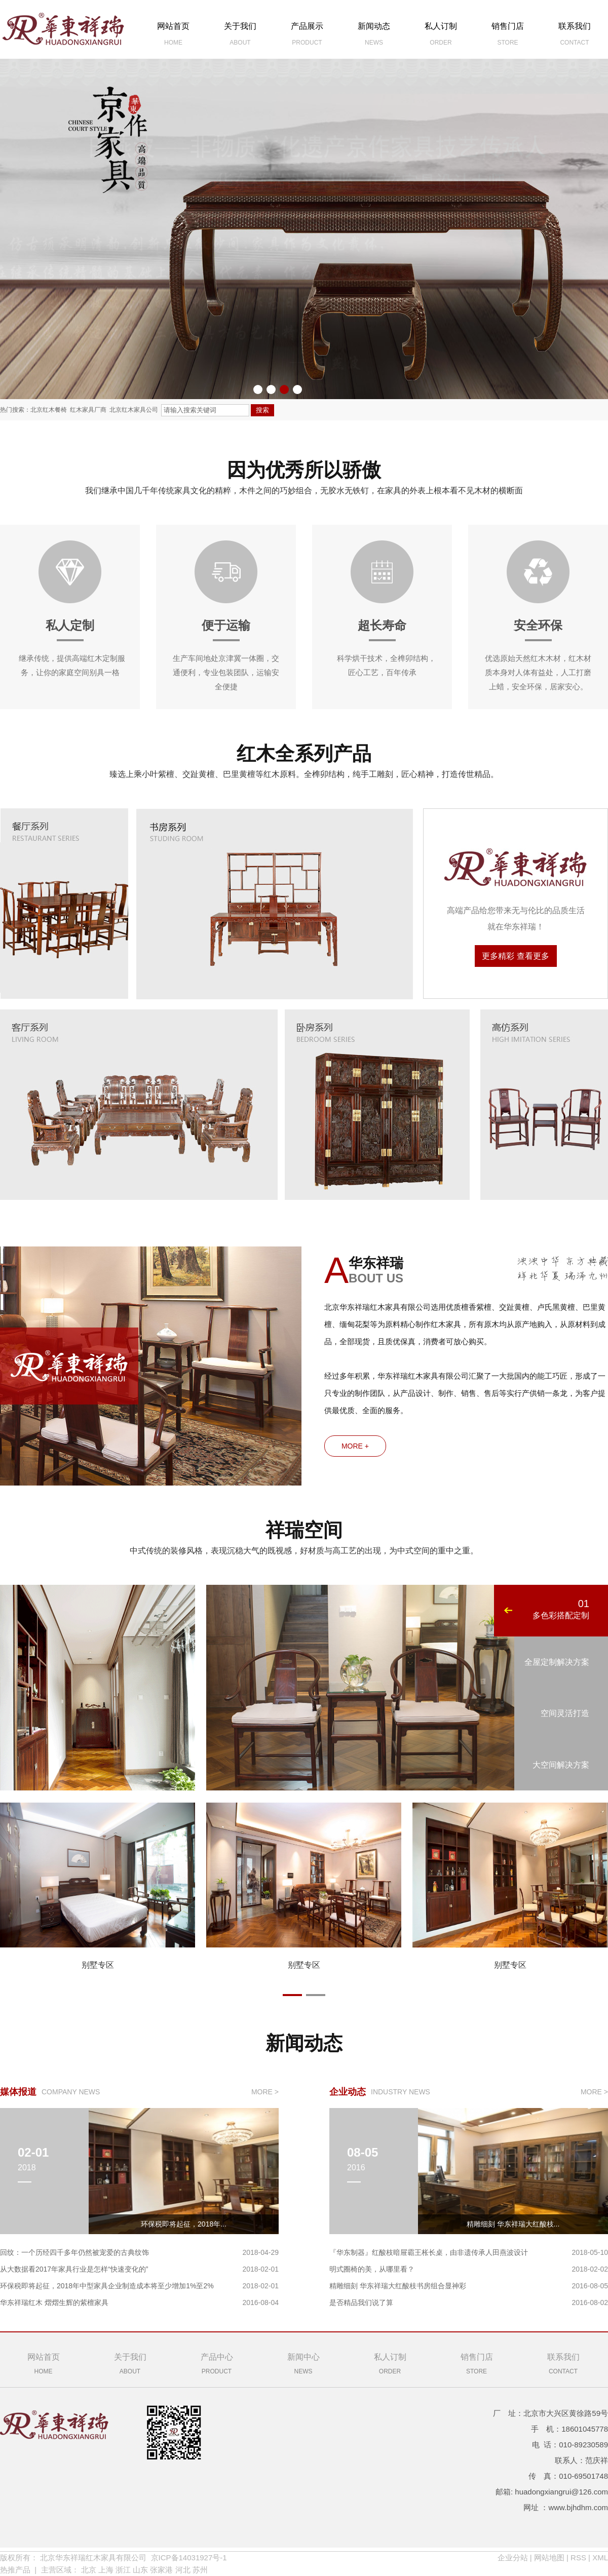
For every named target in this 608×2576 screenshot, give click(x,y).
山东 (140, 2569)
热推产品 (15, 2569)
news (303, 2362)
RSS (578, 2557)
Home (43, 2362)
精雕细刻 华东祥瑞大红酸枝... (513, 2224)
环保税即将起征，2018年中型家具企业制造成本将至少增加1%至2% (107, 2286)
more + (355, 1446)
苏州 (200, 2569)
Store (476, 2362)
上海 (105, 2569)
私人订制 (440, 36)
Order (390, 2362)
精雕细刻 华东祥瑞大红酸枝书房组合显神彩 (397, 2286)
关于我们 (240, 36)
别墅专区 (98, 1965)
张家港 (161, 2569)
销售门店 (507, 36)
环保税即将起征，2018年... (183, 2224)
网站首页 (173, 36)
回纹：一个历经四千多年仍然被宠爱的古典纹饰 (74, 2252)
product (216, 2362)
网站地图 (549, 2557)
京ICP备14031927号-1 (189, 2557)
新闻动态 (373, 36)
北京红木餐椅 (48, 409)
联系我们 (574, 36)
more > (265, 2092)
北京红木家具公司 (133, 409)
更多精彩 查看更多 (515, 956)
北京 (88, 2569)
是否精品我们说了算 (361, 2302)
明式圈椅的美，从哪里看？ (371, 2269)
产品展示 (307, 36)
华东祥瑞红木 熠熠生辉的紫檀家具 (54, 2302)
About (130, 2362)
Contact (563, 2362)
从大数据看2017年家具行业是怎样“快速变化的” (74, 2269)
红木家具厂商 (88, 409)
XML (600, 2557)
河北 (183, 2569)
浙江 (123, 2569)
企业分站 (513, 2557)
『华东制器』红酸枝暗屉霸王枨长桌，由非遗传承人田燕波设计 (428, 2252)
